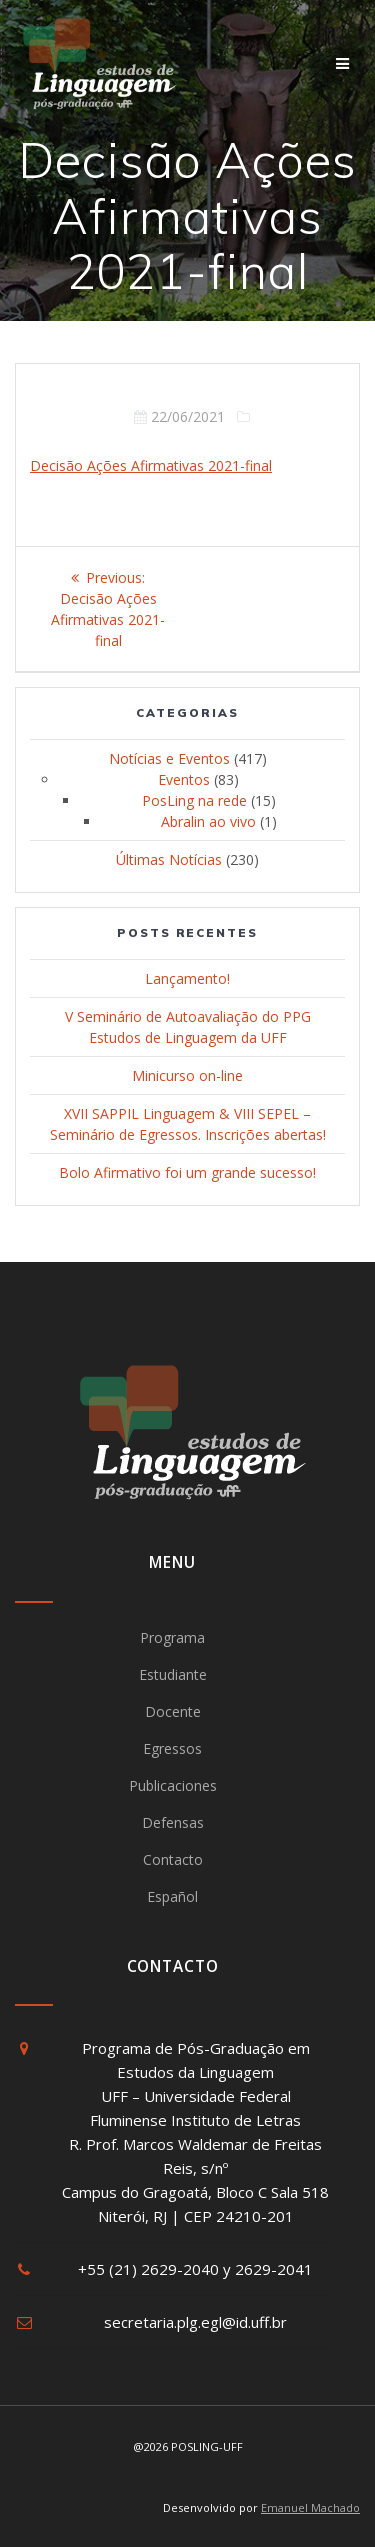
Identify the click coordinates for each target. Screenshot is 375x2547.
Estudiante (173, 1674)
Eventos (184, 779)
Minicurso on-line (187, 1075)
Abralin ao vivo (208, 821)
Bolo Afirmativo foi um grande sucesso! (187, 1172)
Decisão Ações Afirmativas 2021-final (151, 465)
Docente (173, 1711)
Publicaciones (173, 1785)
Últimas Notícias (169, 859)
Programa (172, 1637)
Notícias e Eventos (169, 758)
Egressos (172, 1748)
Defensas (173, 1822)
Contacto (173, 1859)
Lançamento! (187, 978)
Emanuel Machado (310, 2507)
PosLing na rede (194, 800)
